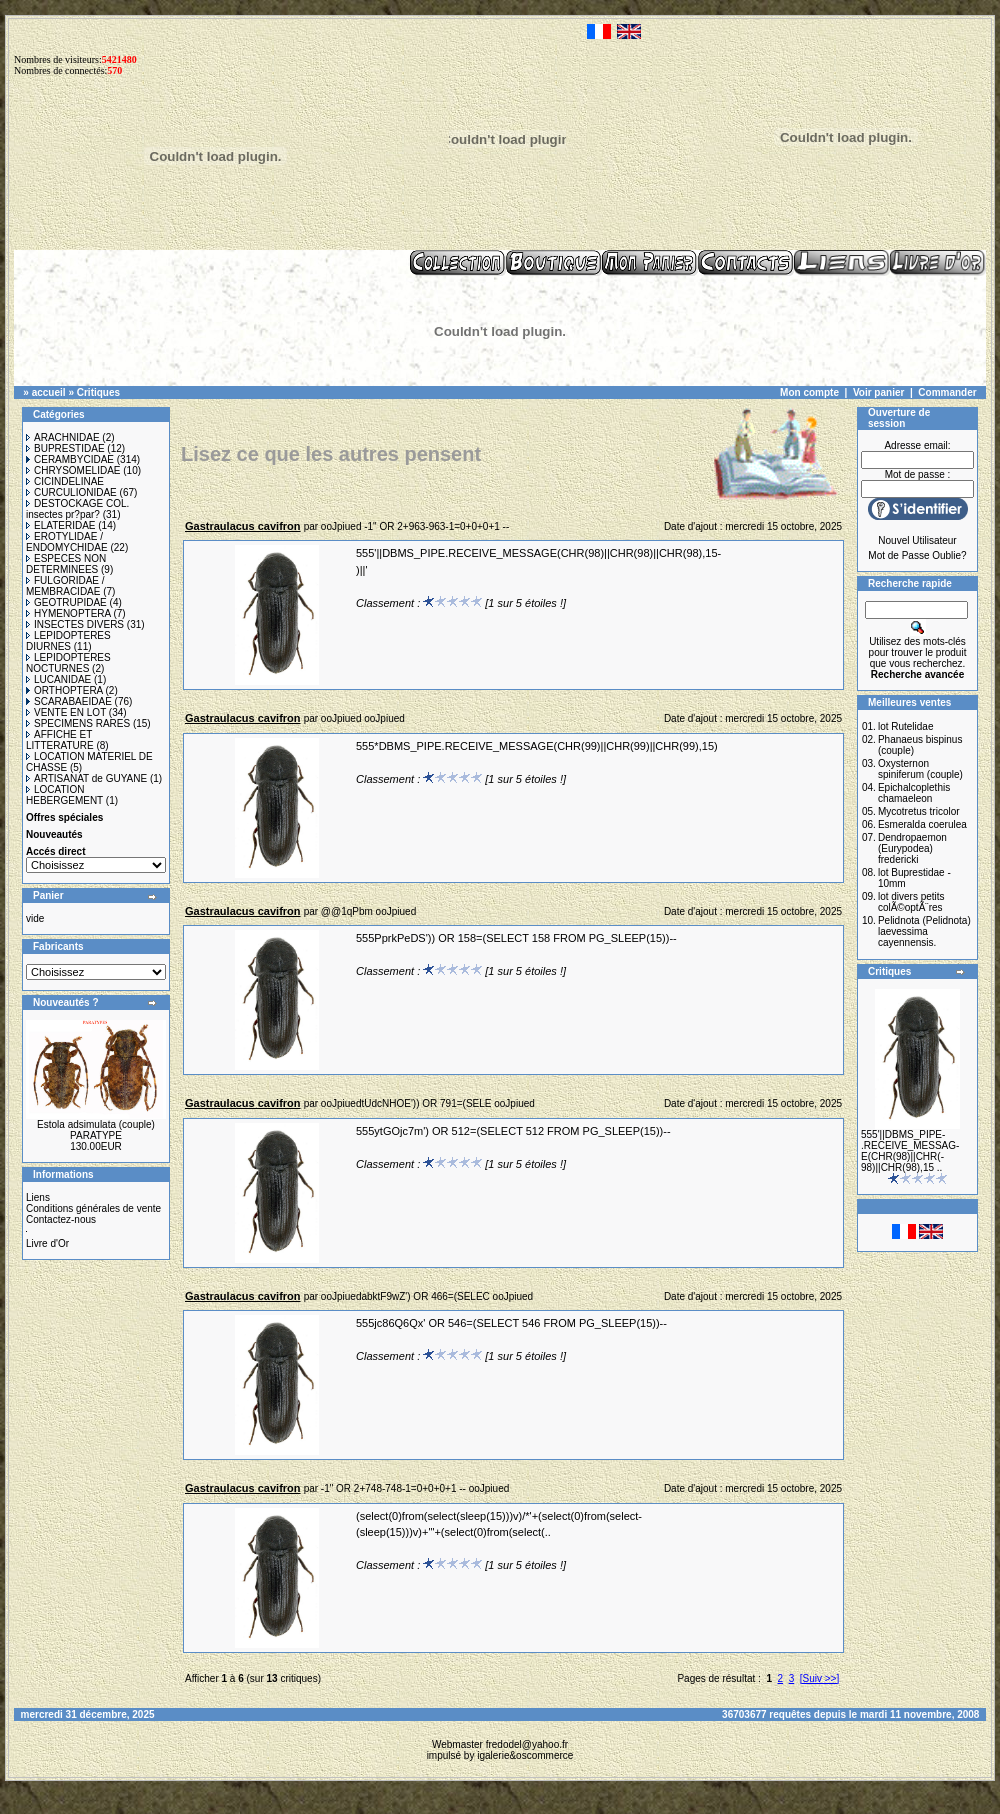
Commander (947, 392)
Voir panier (879, 392)
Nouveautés (54, 834)
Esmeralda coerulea (922, 824)
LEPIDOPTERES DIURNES (68, 641)
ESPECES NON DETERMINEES (66, 564)
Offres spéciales (64, 817)
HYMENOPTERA (68, 613)
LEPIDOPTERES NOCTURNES (68, 663)
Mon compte (809, 392)
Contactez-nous (61, 1219)
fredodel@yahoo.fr (527, 1744)
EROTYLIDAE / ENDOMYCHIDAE (67, 542)
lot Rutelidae (906, 726)
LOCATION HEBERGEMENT (64, 795)
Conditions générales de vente (93, 1208)
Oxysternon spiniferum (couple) (920, 769)
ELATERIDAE (61, 525)
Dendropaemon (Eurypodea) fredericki (912, 848)
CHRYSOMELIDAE (73, 470)
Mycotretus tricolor (919, 811)
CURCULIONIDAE (71, 492)
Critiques (98, 392)
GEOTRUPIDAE (66, 602)
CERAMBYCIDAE (70, 459)
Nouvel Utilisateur (917, 540)
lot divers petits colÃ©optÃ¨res (911, 902)
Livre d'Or (47, 1243)
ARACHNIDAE (63, 437)
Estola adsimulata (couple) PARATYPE (96, 1130)
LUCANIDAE (58, 679)
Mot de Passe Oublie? (917, 555)
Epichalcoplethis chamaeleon (914, 793)
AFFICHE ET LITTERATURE (60, 740)
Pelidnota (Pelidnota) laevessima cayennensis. (924, 931)
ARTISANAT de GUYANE (86, 778)
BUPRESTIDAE (65, 448)
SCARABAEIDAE (69, 701)
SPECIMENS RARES (78, 723)
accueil (49, 392)
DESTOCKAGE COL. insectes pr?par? (77, 509)
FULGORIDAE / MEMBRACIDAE (65, 586)
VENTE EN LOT (66, 712)
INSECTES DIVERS (75, 624)
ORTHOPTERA (64, 690)
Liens (38, 1197)
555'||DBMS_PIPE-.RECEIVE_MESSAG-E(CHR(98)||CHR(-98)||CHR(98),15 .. (910, 1151)
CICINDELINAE (65, 481)
